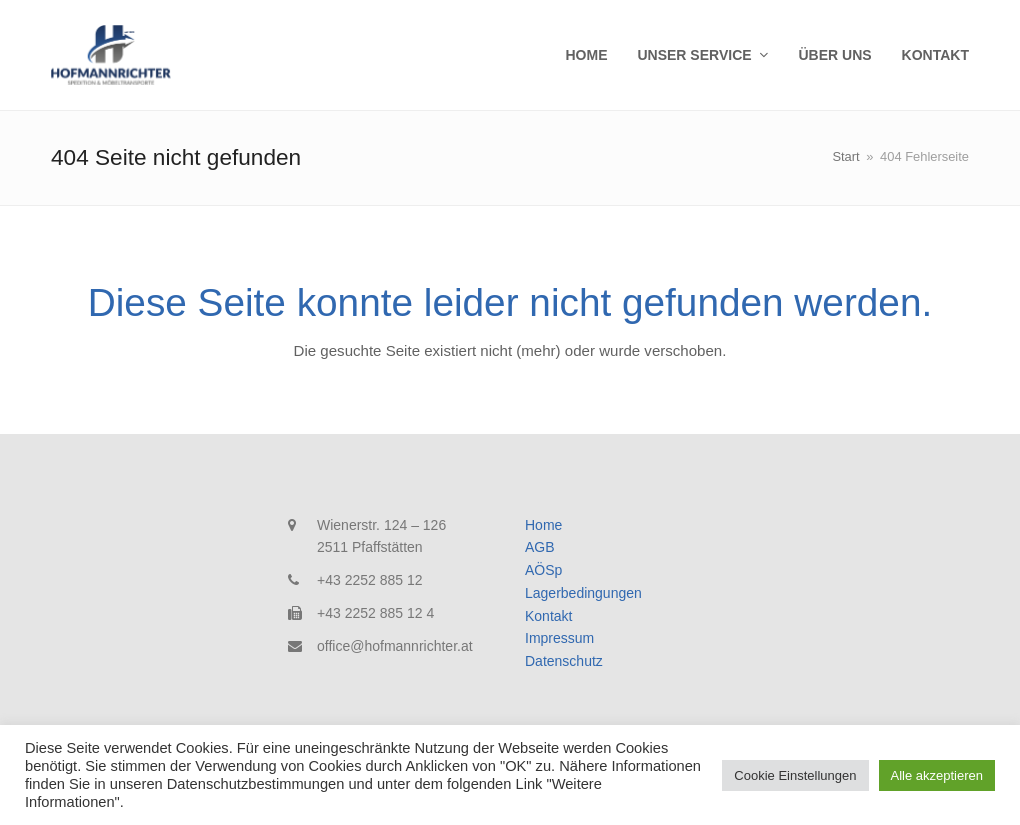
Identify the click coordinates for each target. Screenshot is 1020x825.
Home (543, 525)
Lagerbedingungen (583, 593)
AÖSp (543, 570)
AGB (540, 547)
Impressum (559, 638)
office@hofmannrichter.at (395, 646)
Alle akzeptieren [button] (937, 775)
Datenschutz (564, 661)
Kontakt (548, 616)
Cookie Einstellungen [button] (795, 775)
